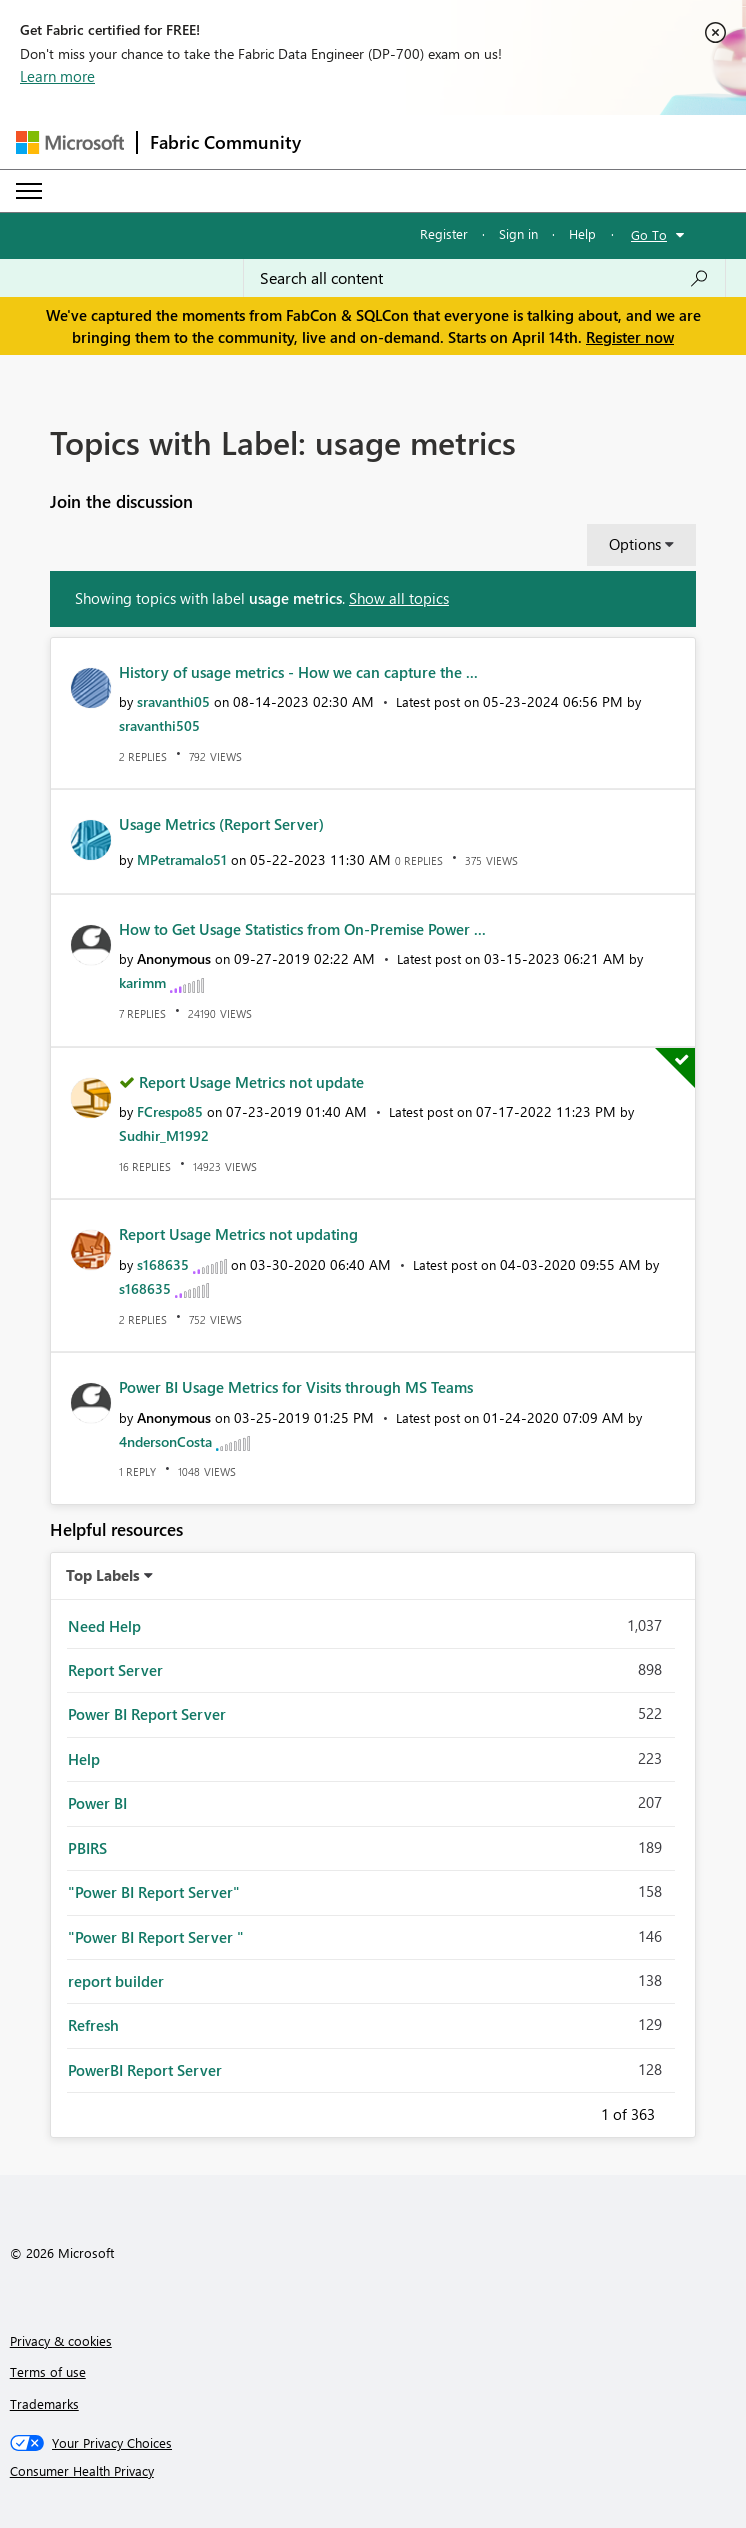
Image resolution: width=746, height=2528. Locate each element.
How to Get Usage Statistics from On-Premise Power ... (302, 929)
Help (582, 233)
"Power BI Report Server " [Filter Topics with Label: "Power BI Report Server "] (156, 1937)
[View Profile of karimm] (142, 982)
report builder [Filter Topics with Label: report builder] (116, 1981)
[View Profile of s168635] (163, 1264)
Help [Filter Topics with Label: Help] (84, 1759)
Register (444, 233)
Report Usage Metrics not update (251, 1082)
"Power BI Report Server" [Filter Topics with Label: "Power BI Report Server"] (154, 1892)
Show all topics (399, 598)
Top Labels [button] (103, 1575)
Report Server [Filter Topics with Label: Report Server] (115, 1670)
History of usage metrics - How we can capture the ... (298, 672)
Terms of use (48, 2371)
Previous (577, 2111)
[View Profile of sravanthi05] (173, 701)
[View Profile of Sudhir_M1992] (164, 1135)
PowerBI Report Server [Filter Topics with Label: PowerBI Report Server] (145, 2070)
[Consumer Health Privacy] (373, 2471)
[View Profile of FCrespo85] (170, 1111)
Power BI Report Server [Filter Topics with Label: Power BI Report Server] (147, 1714)
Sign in (518, 233)
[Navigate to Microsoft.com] (70, 142)
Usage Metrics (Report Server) (221, 824)
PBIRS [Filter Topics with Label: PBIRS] (87, 1848)
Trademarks (44, 2403)
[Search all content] (484, 278)
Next (679, 2111)
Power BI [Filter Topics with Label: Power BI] (97, 1803)
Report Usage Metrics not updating (238, 1234)
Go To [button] (649, 234)
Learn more (57, 76)
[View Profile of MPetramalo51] (182, 859)
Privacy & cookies (61, 2340)
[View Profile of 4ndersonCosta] (165, 1441)
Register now (630, 337)
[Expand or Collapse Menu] (29, 191)
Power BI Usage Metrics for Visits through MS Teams (296, 1387)
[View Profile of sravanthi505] (159, 725)
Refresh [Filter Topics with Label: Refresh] (93, 2025)
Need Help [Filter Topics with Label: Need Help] (104, 1626)
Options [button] (635, 544)
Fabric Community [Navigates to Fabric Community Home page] (225, 142)
